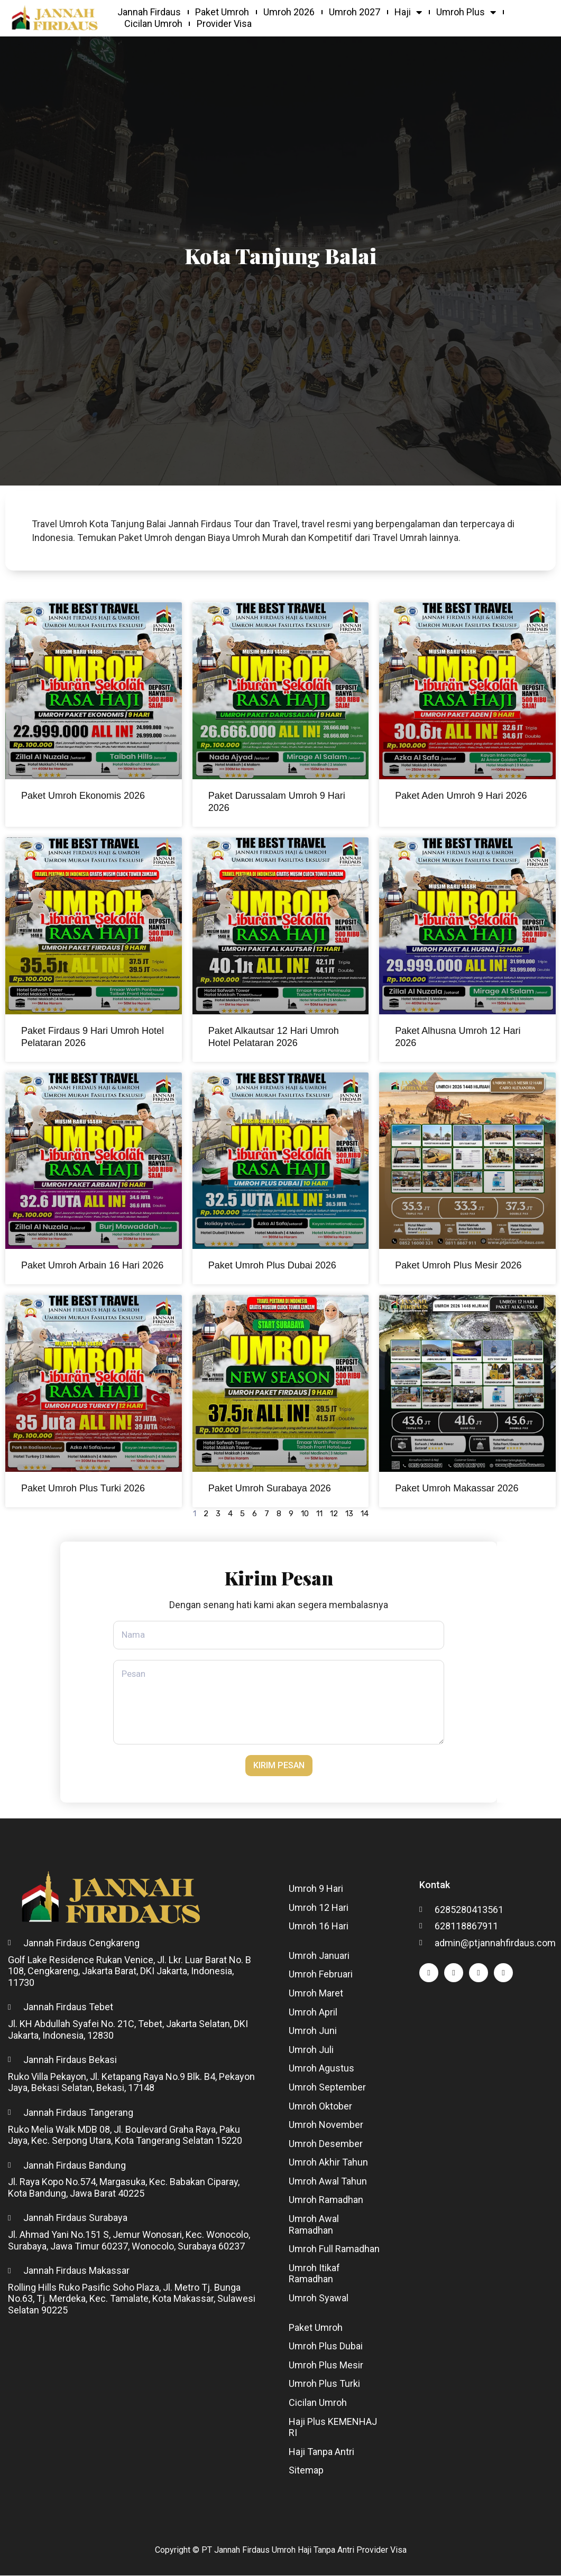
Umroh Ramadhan (326, 2200)
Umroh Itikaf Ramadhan (314, 2274)
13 (349, 1513)
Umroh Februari (321, 1975)
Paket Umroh (222, 11)
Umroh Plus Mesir (326, 2365)
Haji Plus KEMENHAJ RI (333, 2427)
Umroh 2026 (289, 11)
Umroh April (313, 2012)
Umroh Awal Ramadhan (314, 2225)
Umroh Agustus (321, 2069)
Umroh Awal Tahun (328, 2181)
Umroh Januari (319, 1956)
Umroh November (326, 2125)
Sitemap (306, 2471)
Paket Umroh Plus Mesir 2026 (458, 1265)
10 (305, 1513)
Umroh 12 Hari (318, 1908)
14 (365, 1513)
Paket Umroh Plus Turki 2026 (83, 1488)
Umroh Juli (311, 2050)
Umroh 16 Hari (318, 1927)
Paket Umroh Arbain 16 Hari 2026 (92, 1265)
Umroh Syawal (318, 2298)
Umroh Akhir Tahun (328, 2163)
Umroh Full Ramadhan (334, 2249)
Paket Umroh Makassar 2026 (456, 1488)
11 (319, 1513)
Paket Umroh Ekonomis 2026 (83, 795)
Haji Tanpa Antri (321, 2452)
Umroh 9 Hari (316, 1888)
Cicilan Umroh (153, 23)
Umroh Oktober (320, 2106)
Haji (408, 12)
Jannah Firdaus (149, 11)
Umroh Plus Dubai (326, 2347)
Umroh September (327, 2087)
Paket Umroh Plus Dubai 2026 (272, 1265)
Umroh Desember (326, 2144)
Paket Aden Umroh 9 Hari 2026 (461, 795)
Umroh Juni (313, 2031)
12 (334, 1513)
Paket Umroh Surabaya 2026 (269, 1488)
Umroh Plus (466, 12)
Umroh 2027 (354, 11)
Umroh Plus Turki (324, 2384)
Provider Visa (224, 23)
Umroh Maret (316, 1993)
